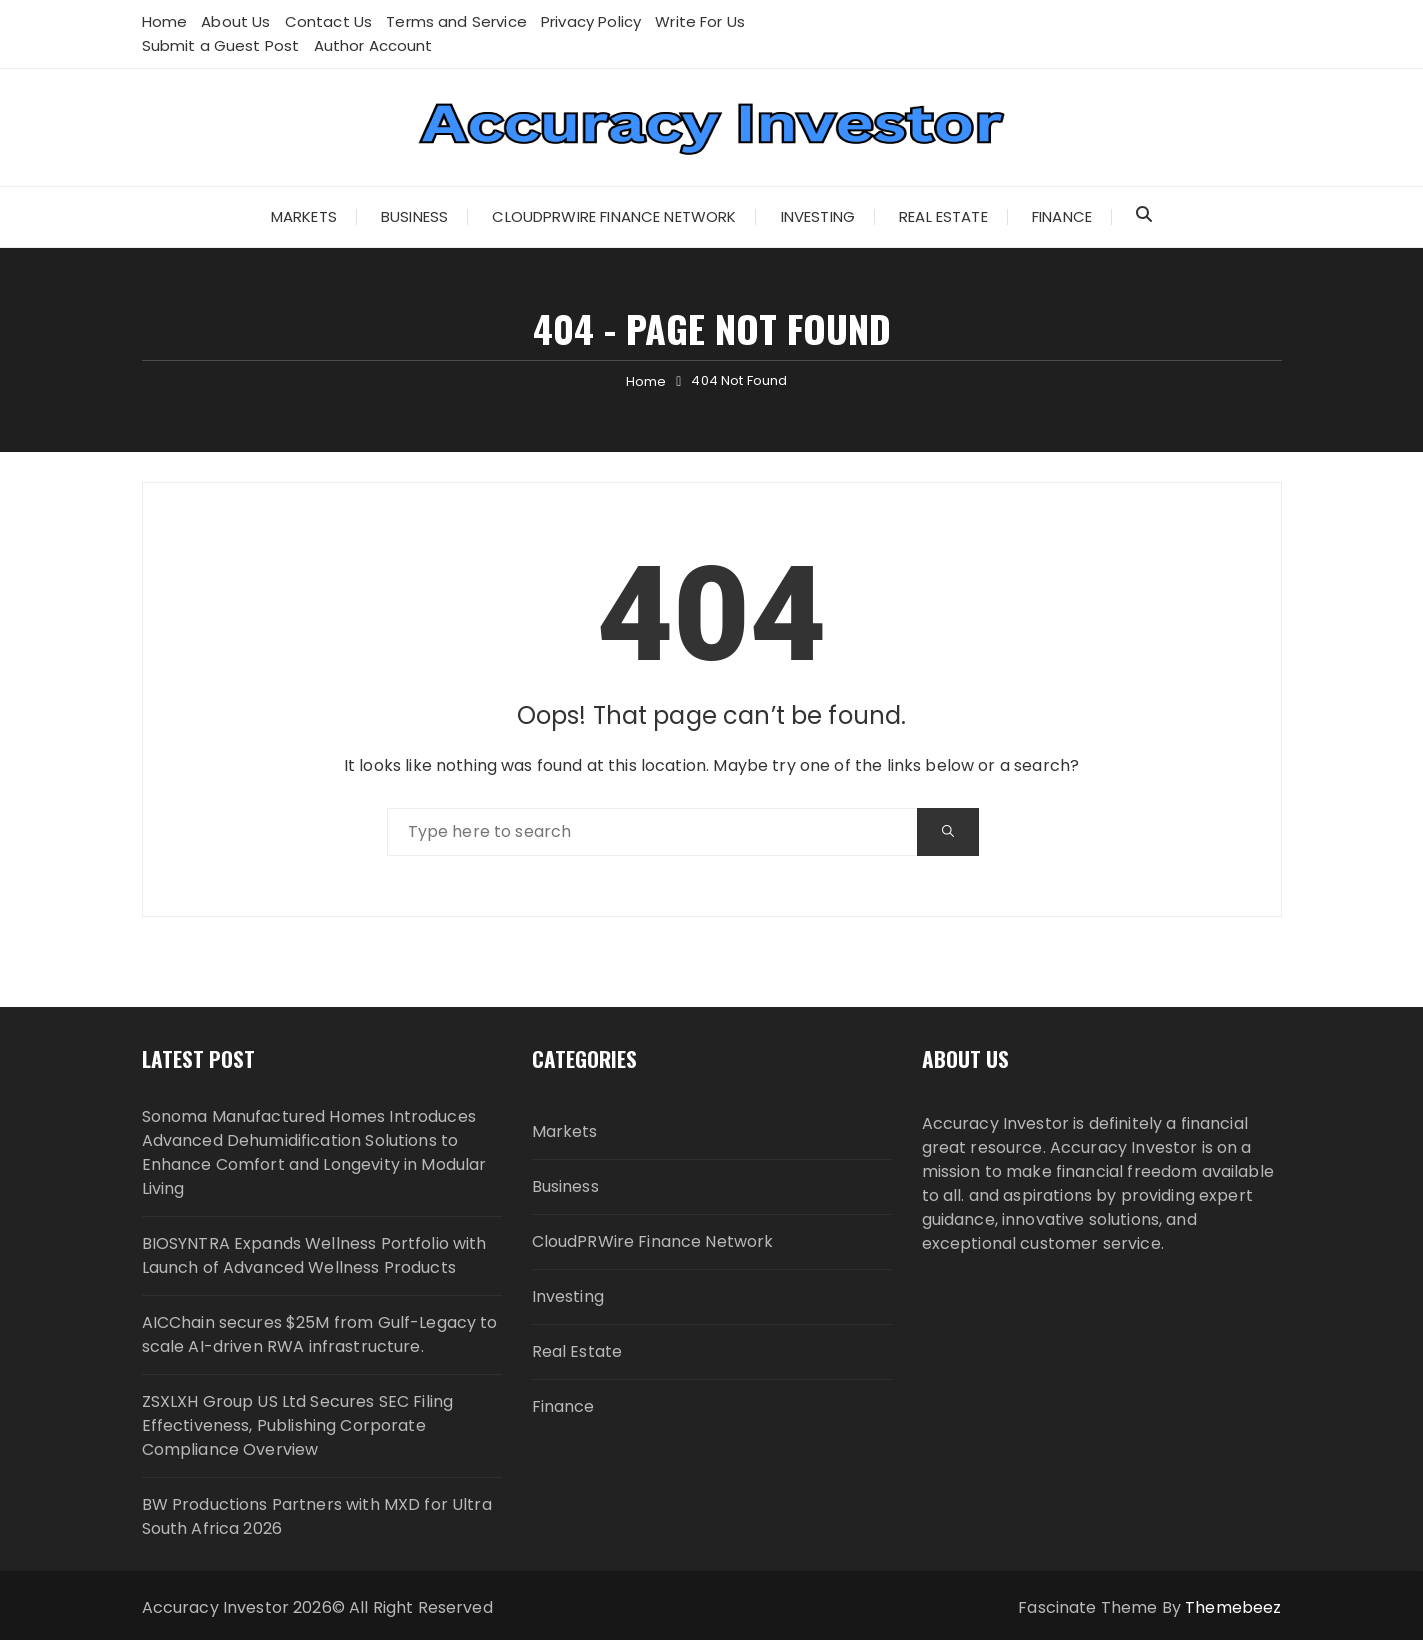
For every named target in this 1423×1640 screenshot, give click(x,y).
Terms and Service (456, 21)
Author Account (373, 45)
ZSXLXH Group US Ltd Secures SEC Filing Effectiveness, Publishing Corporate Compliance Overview (298, 1425)
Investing (818, 216)
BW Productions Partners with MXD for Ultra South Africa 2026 (317, 1516)
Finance (1062, 216)
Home (165, 21)
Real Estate (943, 216)
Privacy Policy (591, 21)
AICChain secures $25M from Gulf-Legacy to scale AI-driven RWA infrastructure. (320, 1334)
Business (414, 216)
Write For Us (700, 21)
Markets (304, 216)
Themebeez (1233, 1607)
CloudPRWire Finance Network (614, 216)
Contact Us (329, 21)
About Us (235, 21)
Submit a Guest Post (221, 45)
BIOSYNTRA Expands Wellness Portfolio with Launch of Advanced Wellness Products (314, 1255)
